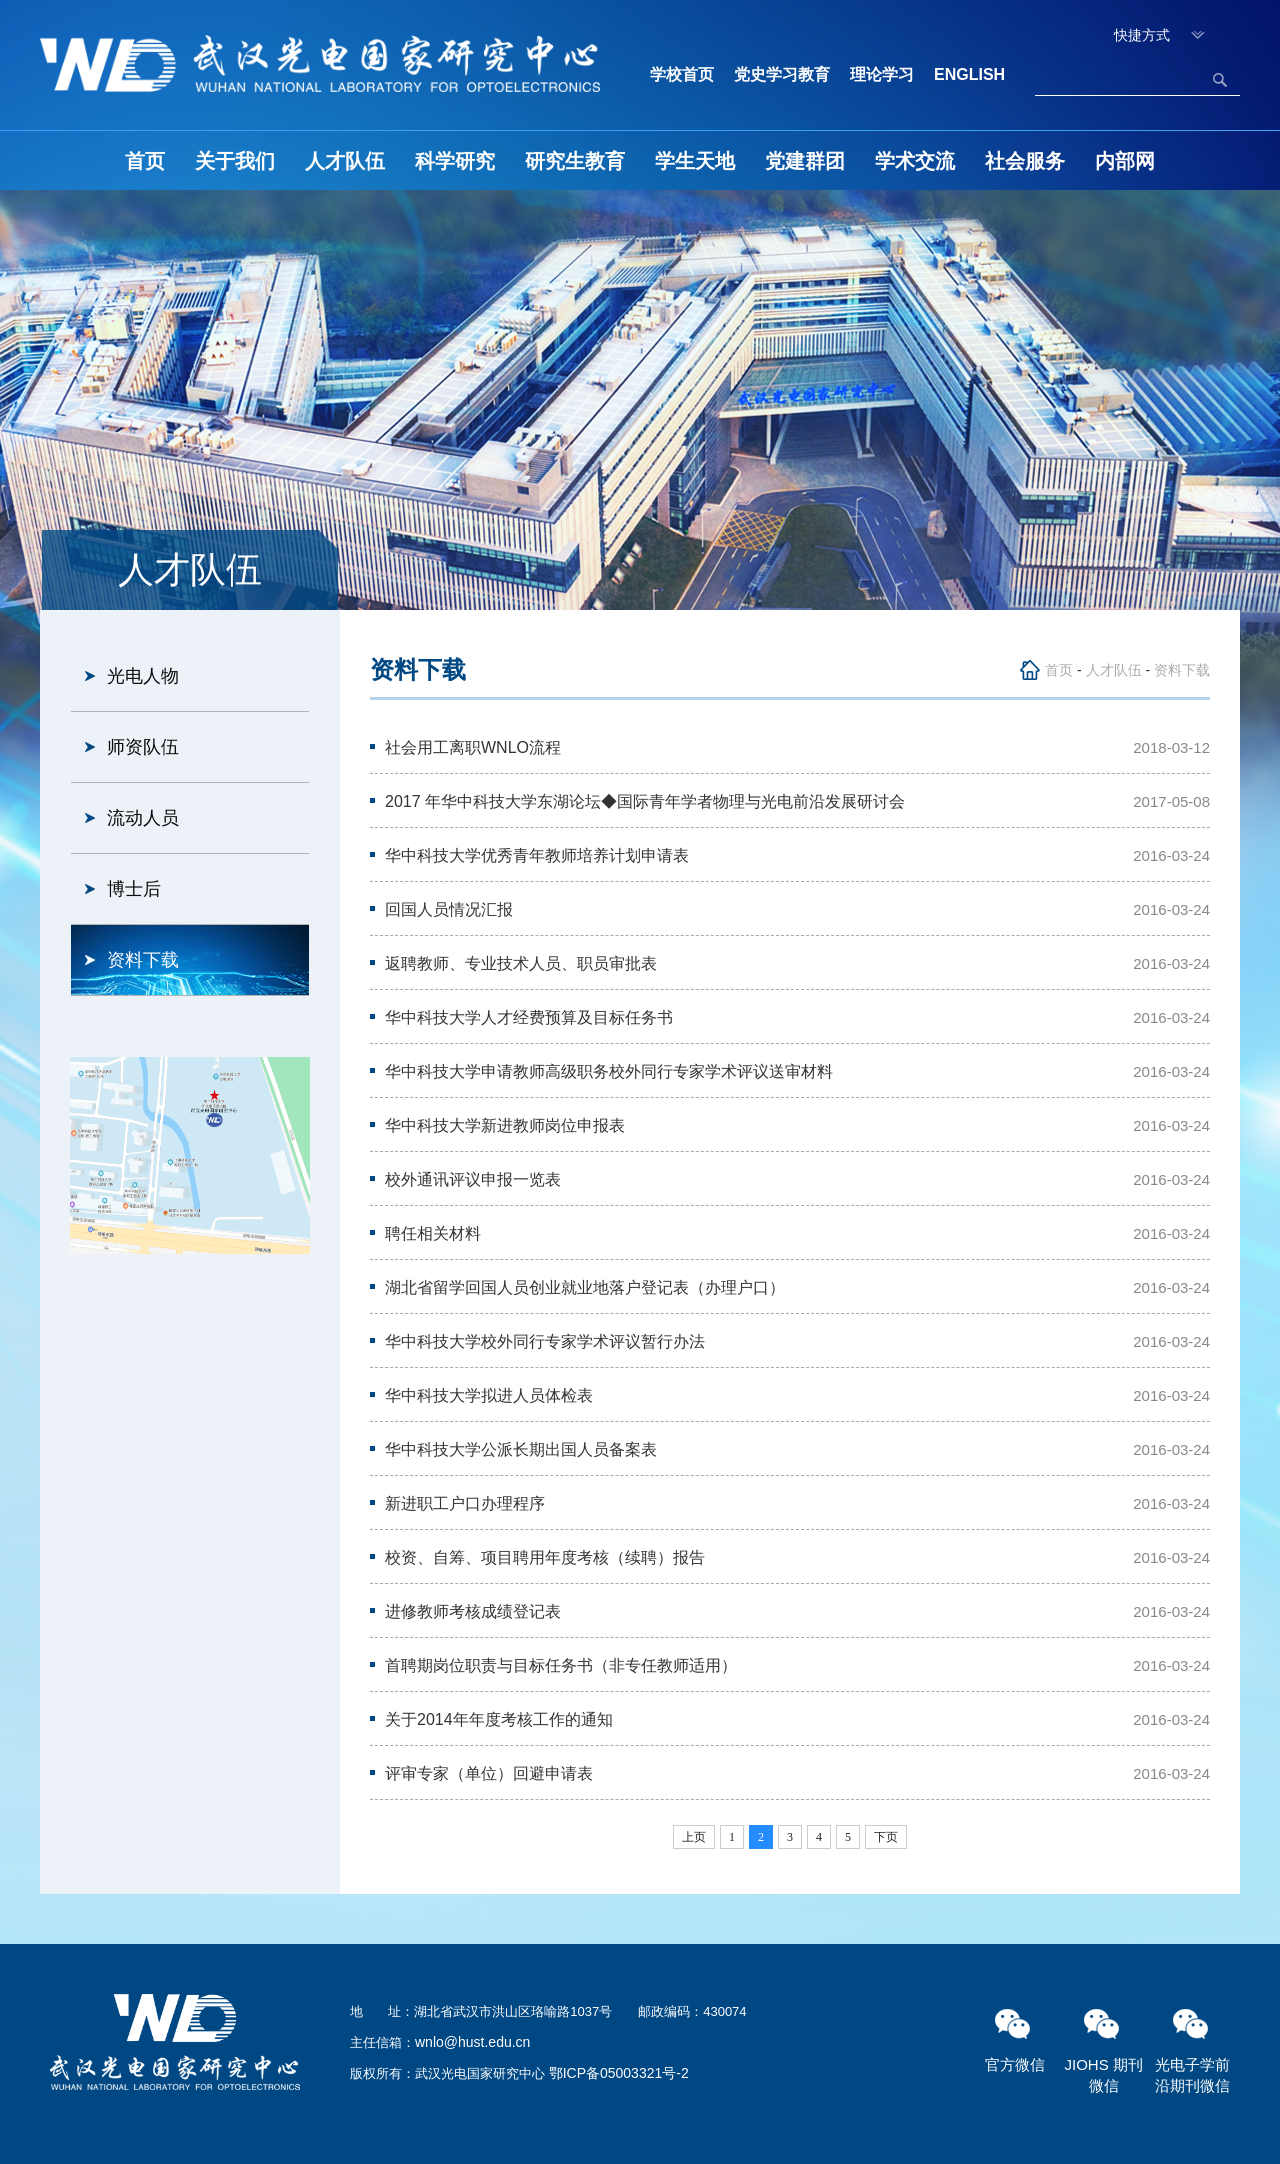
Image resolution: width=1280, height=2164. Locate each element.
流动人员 (143, 818)
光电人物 (143, 676)
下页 (886, 1837)
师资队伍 (143, 747)
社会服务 (1025, 161)
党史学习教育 (782, 74)
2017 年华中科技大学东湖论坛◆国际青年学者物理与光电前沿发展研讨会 (645, 801)
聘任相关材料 (433, 1233)
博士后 (134, 889)
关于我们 (235, 161)
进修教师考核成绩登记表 (473, 1611)
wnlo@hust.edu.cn (472, 2042)
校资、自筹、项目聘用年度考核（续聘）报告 (545, 1557)
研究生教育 (575, 161)
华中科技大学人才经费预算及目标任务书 (529, 1017)
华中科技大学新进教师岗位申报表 (505, 1125)
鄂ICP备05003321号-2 (619, 2073)
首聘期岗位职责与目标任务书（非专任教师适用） (561, 1665)
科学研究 (455, 161)
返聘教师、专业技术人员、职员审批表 (521, 963)
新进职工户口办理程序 (465, 1503)
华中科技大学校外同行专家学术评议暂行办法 (545, 1341)
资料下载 (143, 960)
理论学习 (882, 74)
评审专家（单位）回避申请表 (489, 1773)
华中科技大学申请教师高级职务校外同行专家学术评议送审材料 (609, 1071)
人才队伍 (345, 161)
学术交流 (915, 161)
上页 (694, 1837)
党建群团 (805, 161)
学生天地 (695, 161)
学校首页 (682, 74)
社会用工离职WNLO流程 (473, 747)
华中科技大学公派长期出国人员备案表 (521, 1449)
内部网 (1125, 161)
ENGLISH (969, 74)
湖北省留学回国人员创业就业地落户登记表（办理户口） (585, 1287)
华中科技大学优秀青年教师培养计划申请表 (537, 855)
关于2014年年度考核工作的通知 (499, 1719)
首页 (145, 161)
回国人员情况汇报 (449, 909)
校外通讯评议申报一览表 (473, 1179)
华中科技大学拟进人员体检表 (489, 1395)
